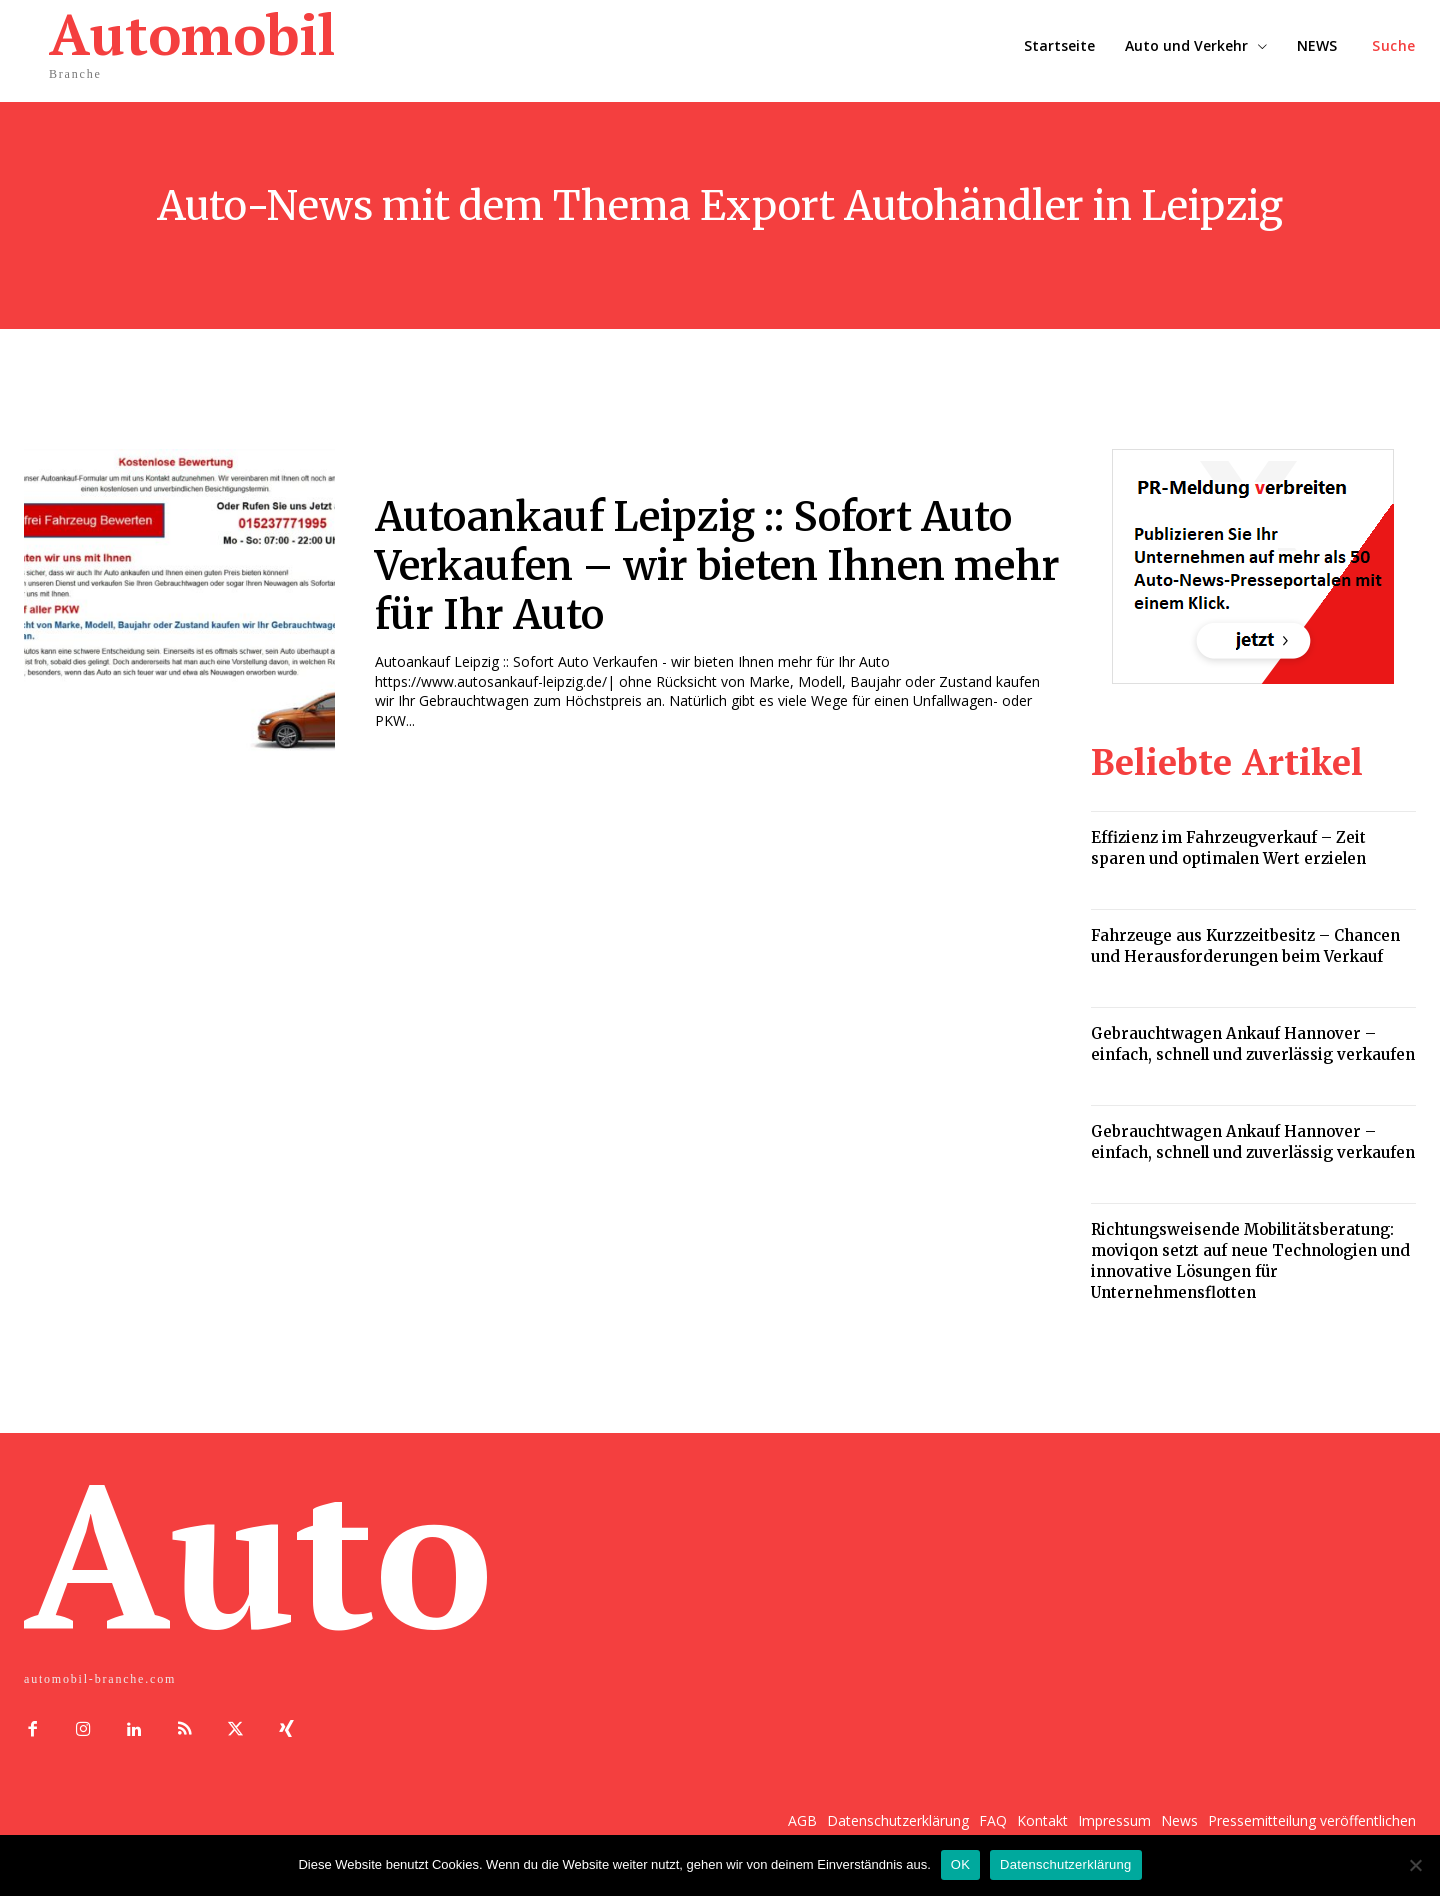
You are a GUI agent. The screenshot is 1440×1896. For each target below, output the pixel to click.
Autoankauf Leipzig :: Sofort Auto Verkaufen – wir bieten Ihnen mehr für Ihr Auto (717, 567)
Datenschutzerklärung (1065, 1864)
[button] (1394, 46)
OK (960, 1864)
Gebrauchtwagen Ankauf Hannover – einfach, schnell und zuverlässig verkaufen (1253, 1044)
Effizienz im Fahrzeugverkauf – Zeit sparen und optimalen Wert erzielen (1228, 848)
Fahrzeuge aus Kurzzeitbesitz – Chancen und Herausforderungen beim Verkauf (1245, 946)
